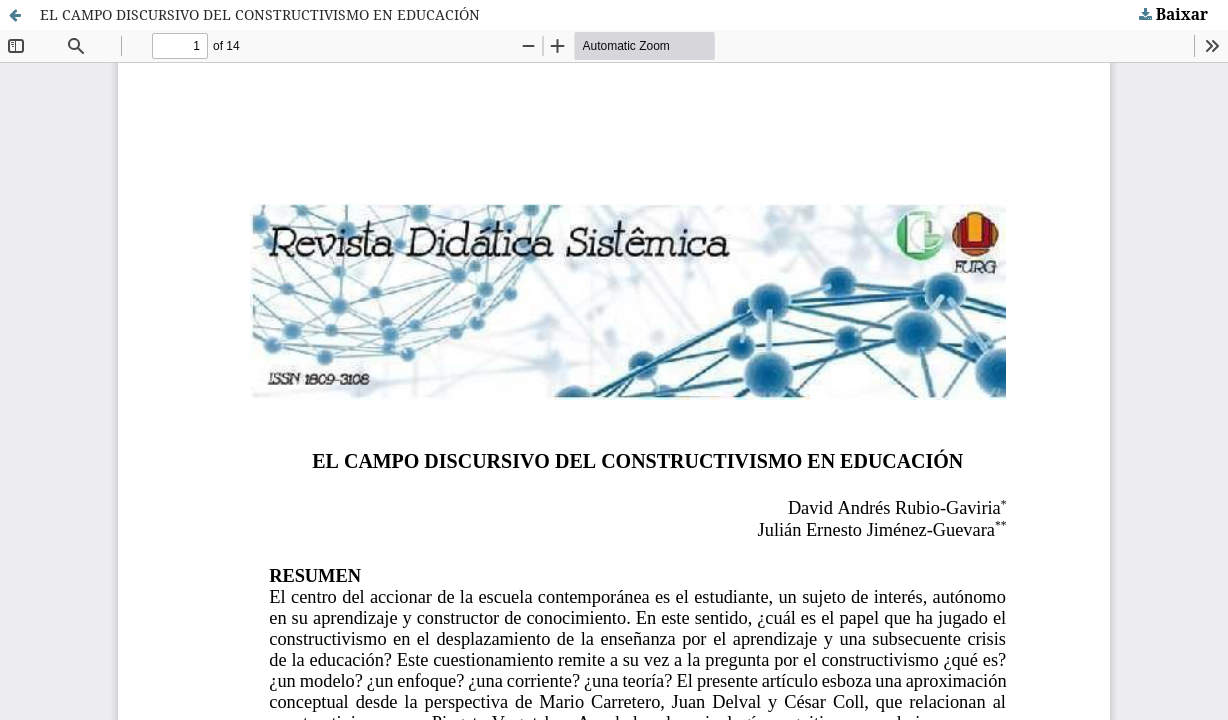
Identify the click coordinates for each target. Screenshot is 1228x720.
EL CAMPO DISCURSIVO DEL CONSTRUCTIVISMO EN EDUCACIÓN (260, 14)
